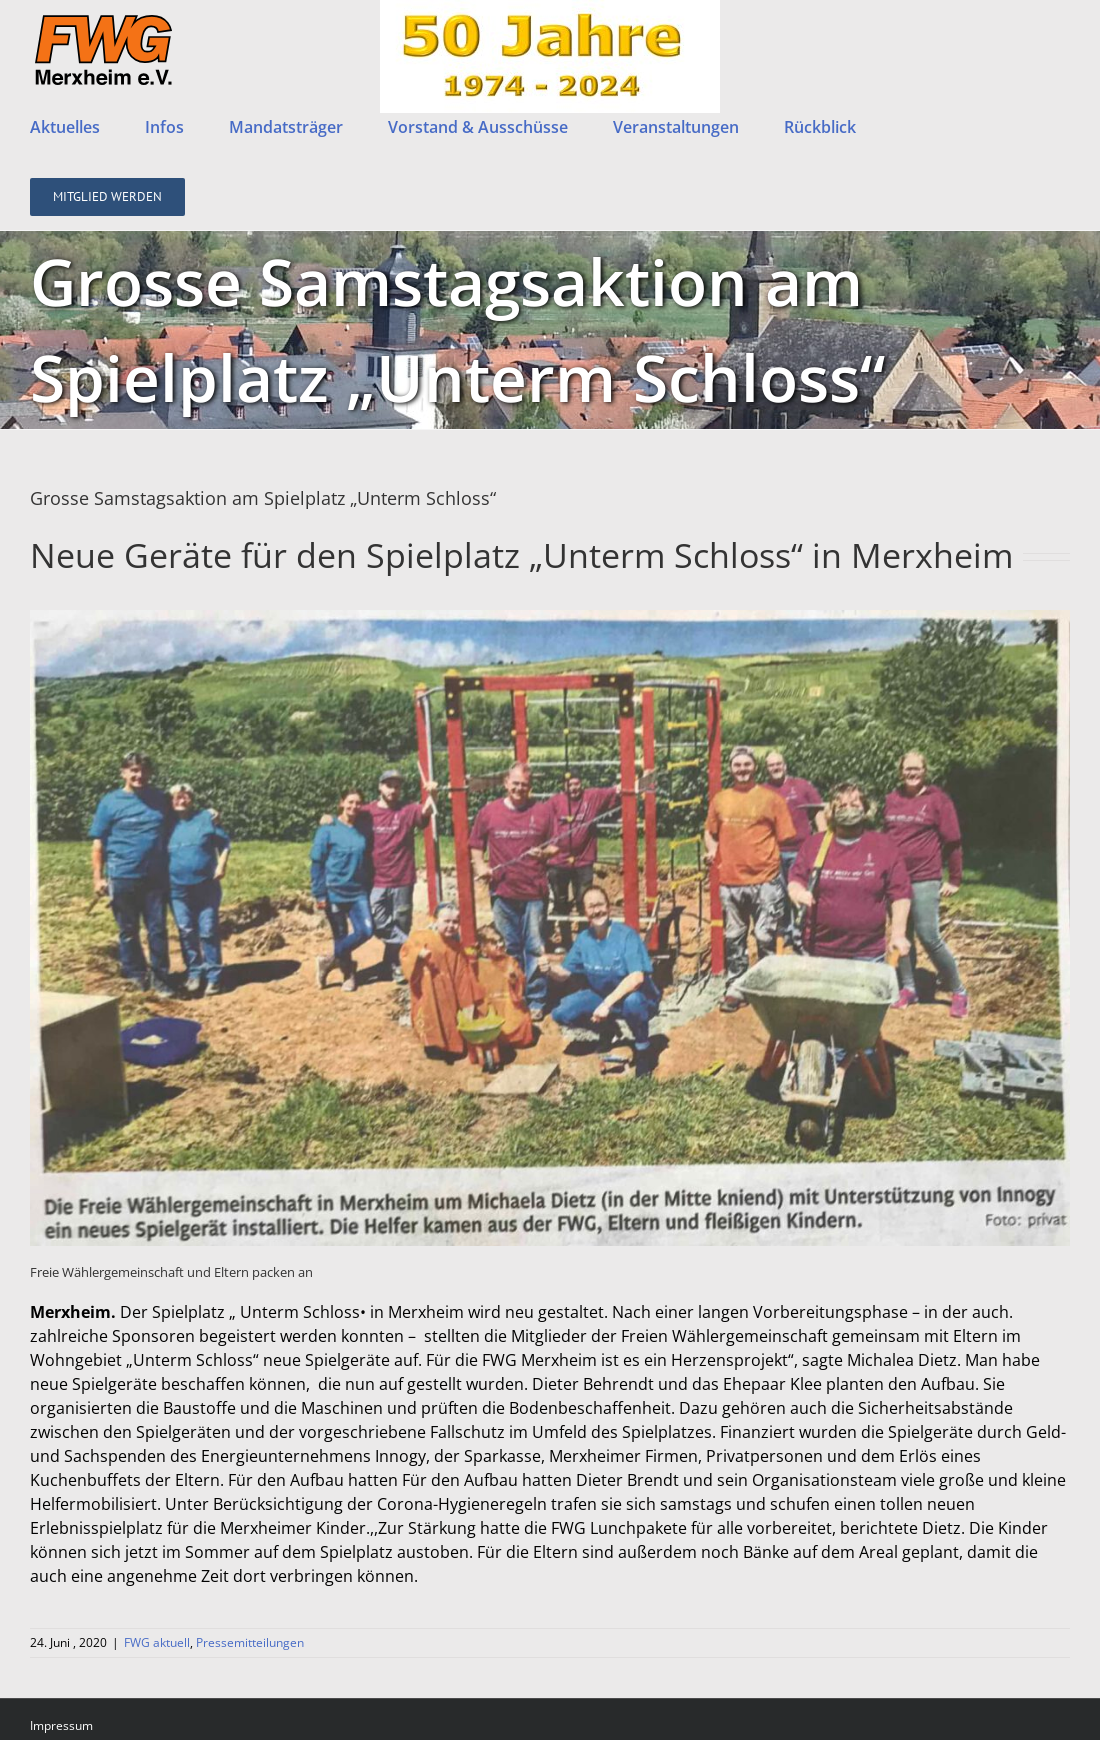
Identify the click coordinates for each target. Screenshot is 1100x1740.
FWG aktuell (157, 1694)
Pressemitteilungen (250, 1694)
